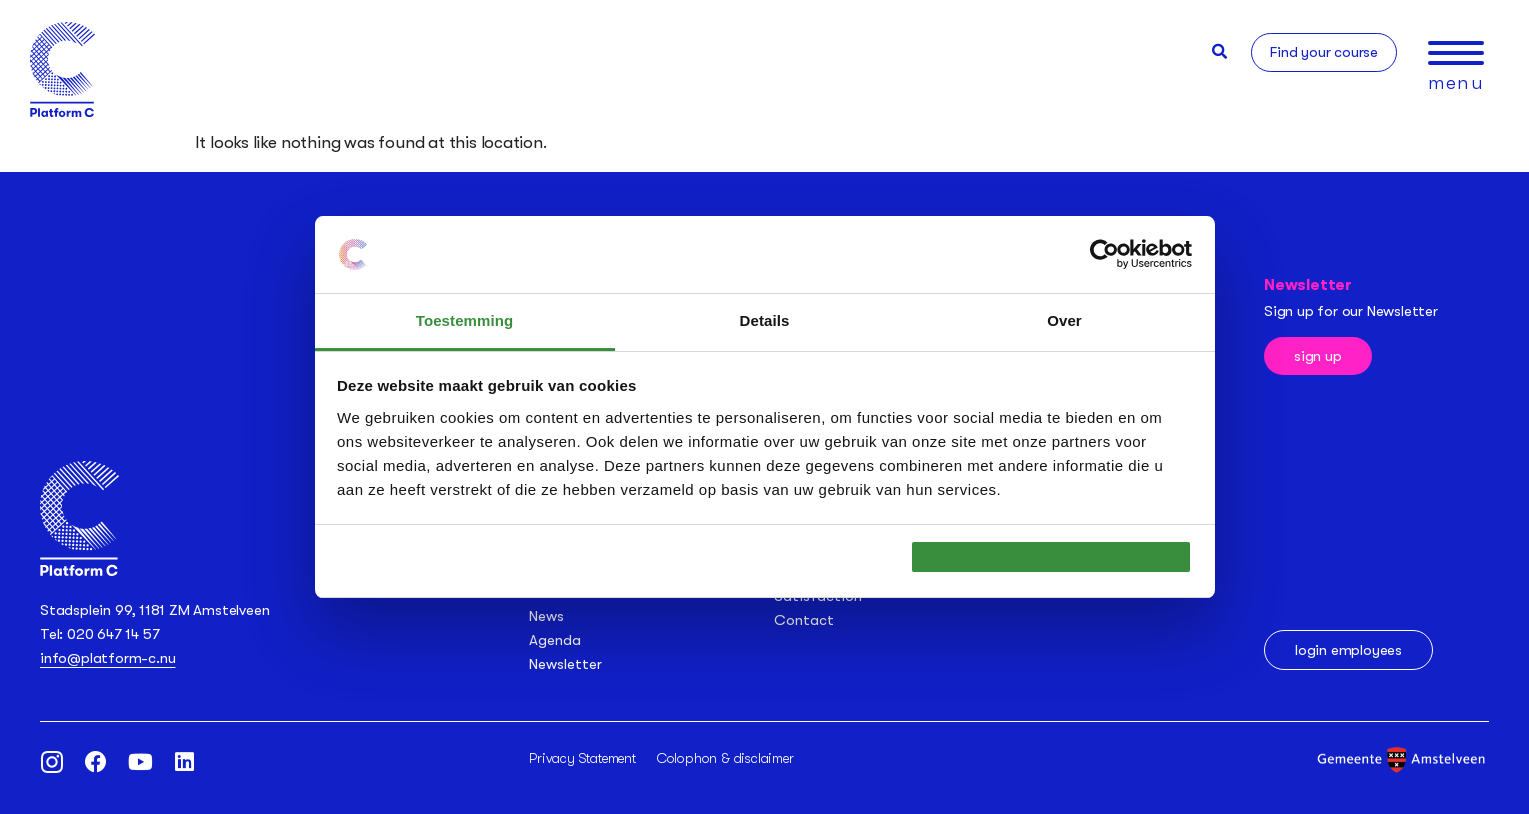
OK (1051, 556)
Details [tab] (765, 309)
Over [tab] (1064, 309)
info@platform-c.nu (107, 658)
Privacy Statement (582, 758)
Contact (804, 620)
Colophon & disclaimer (725, 758)
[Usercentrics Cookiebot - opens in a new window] (1104, 243)
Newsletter (565, 664)
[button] (1219, 51)
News (546, 616)
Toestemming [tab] (465, 309)
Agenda (555, 640)
